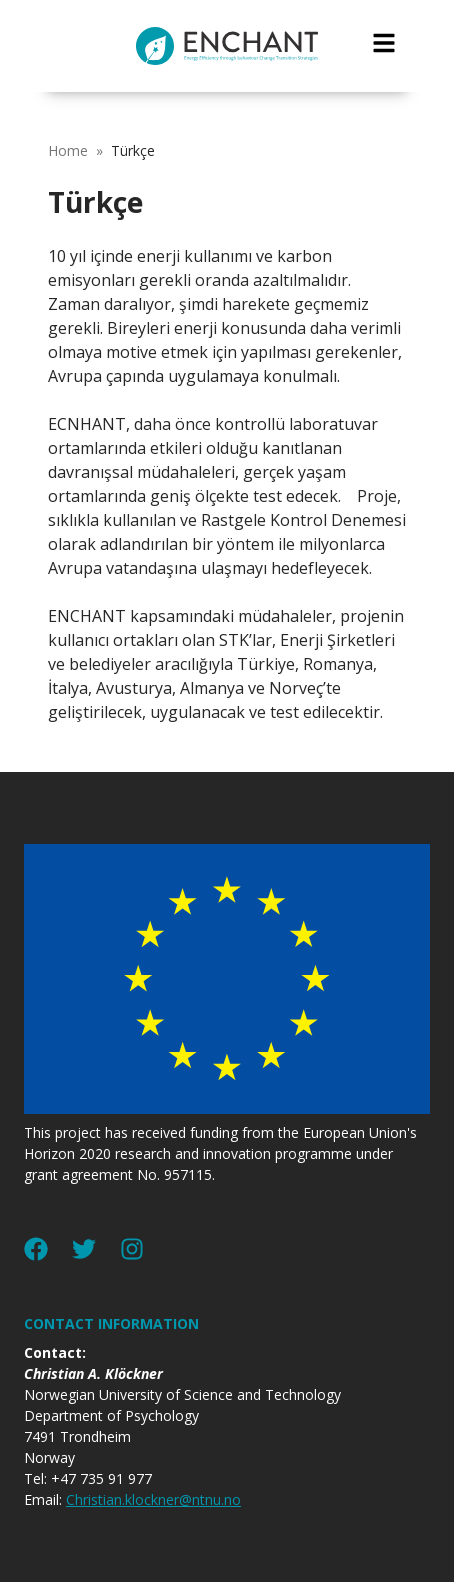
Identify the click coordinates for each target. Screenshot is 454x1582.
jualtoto (441, 10)
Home (68, 150)
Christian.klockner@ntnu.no (153, 1499)
